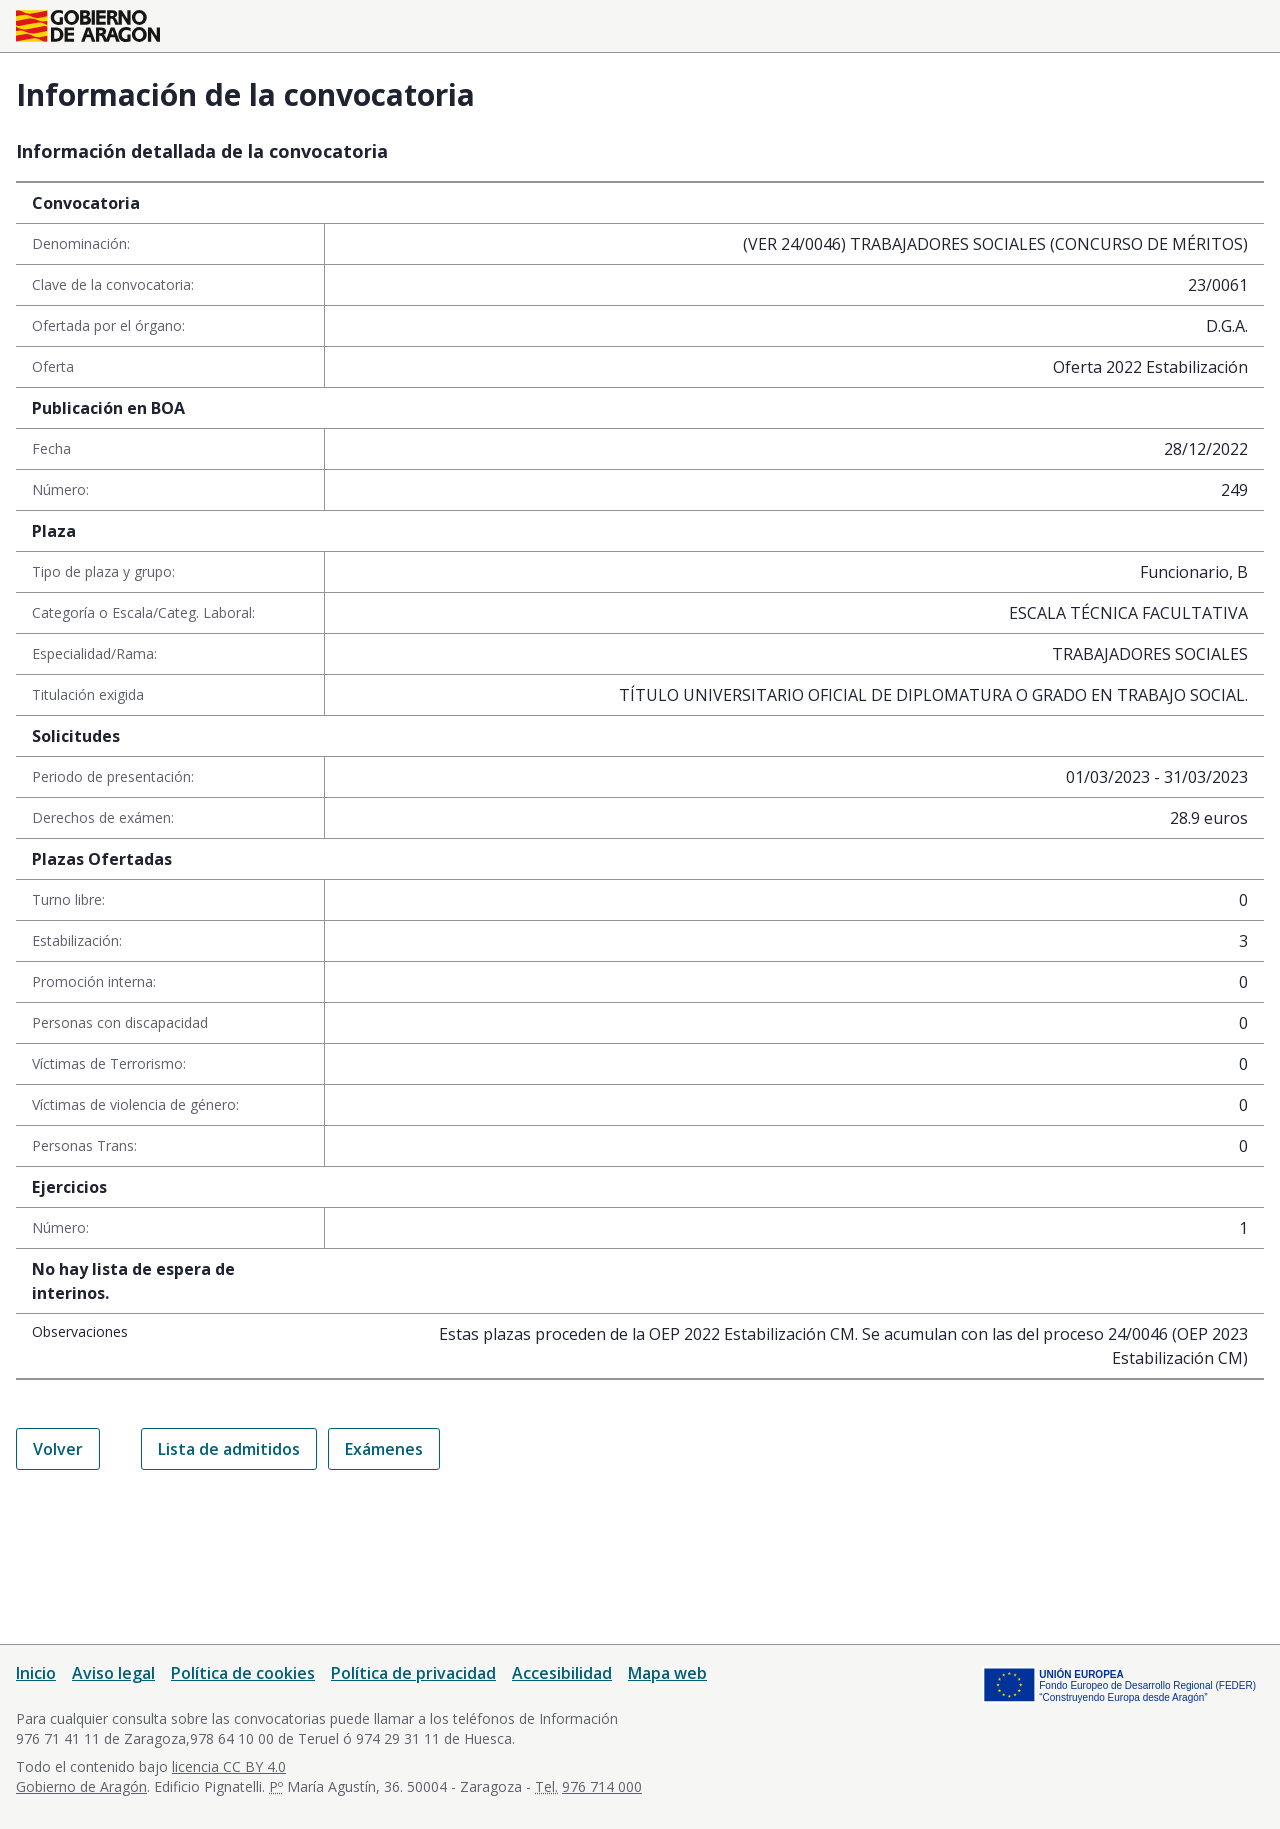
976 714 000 (602, 1786)
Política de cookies (243, 1673)
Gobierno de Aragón (81, 1786)
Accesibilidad (562, 1673)
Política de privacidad (413, 1673)
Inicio (36, 1673)
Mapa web (667, 1673)
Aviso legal (113, 1673)
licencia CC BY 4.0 (229, 1766)
